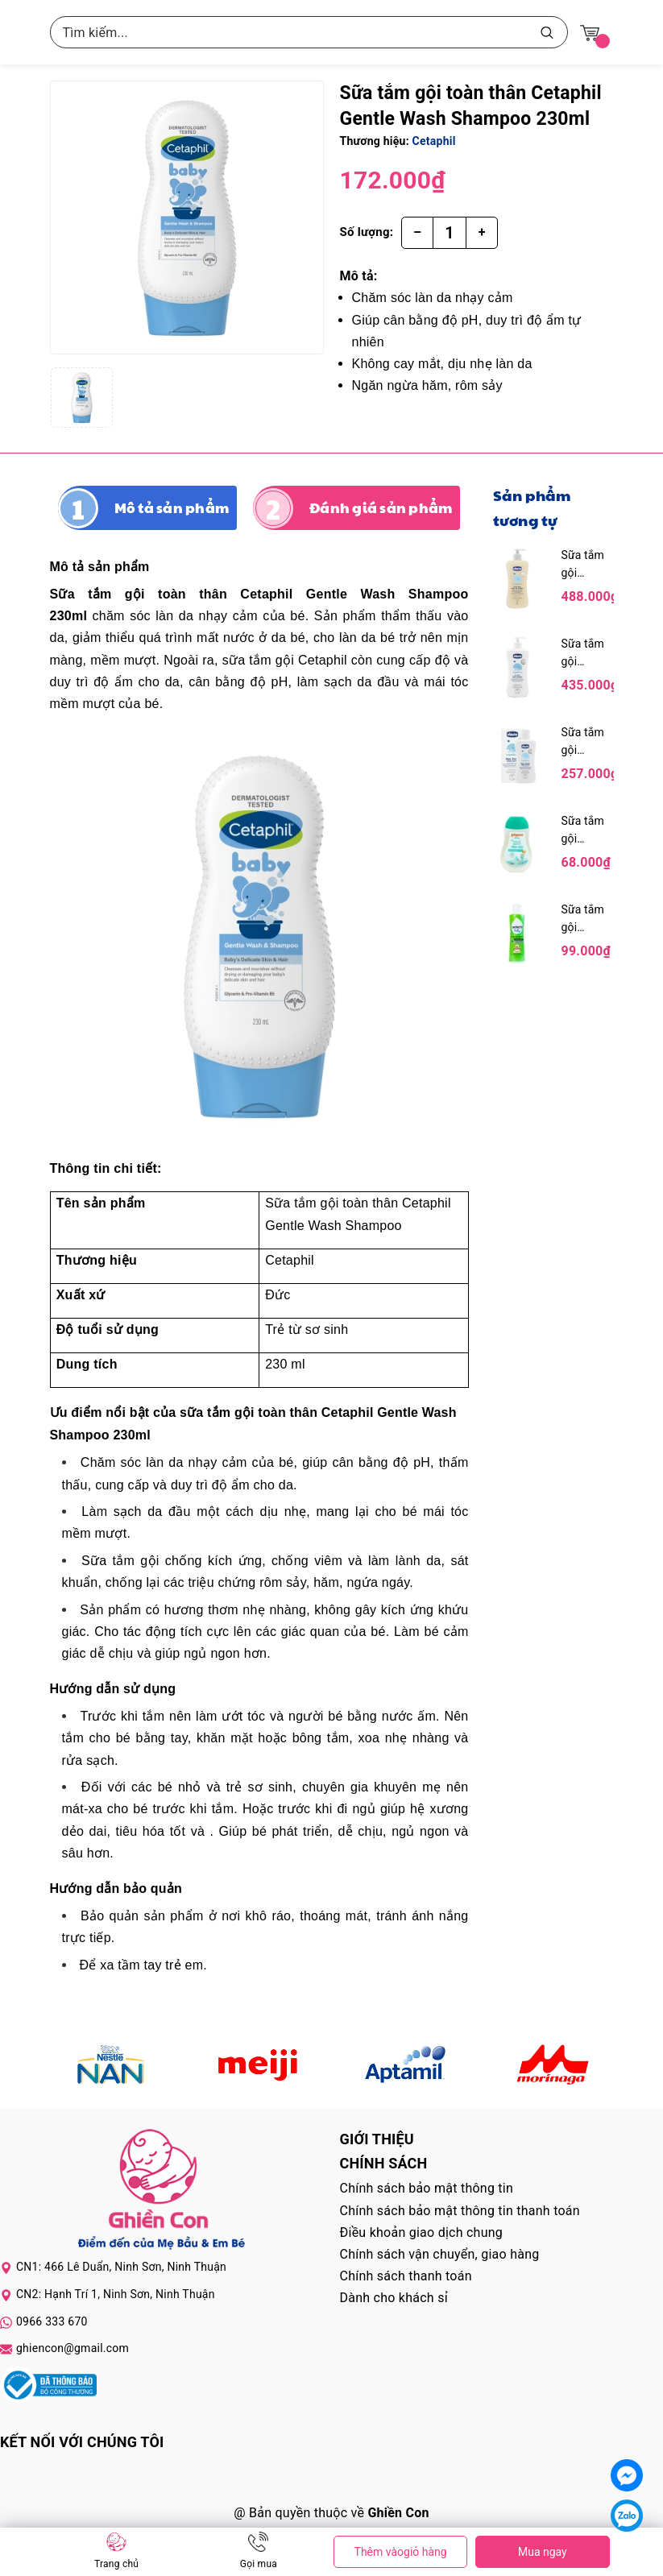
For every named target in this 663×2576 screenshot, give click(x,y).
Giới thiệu (377, 2139)
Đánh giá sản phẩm (380, 507)
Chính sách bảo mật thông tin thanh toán (460, 2210)
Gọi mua (258, 2564)
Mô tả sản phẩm (172, 507)
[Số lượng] (449, 233)
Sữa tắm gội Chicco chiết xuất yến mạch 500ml (583, 565)
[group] (187, 217)
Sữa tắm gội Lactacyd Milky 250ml (584, 919)
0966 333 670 (52, 2321)
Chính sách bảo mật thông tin (427, 2188)
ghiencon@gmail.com (72, 2348)
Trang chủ (116, 2564)
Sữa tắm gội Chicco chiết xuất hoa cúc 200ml (583, 742)
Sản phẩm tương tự (532, 507)
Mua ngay (542, 2551)
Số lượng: (367, 232)
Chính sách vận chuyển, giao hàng (440, 2254)
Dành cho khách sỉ (394, 2297)
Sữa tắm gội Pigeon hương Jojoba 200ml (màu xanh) (585, 830)
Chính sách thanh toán (406, 2276)
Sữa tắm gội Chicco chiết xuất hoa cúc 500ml (583, 653)
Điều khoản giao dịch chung (421, 2232)
